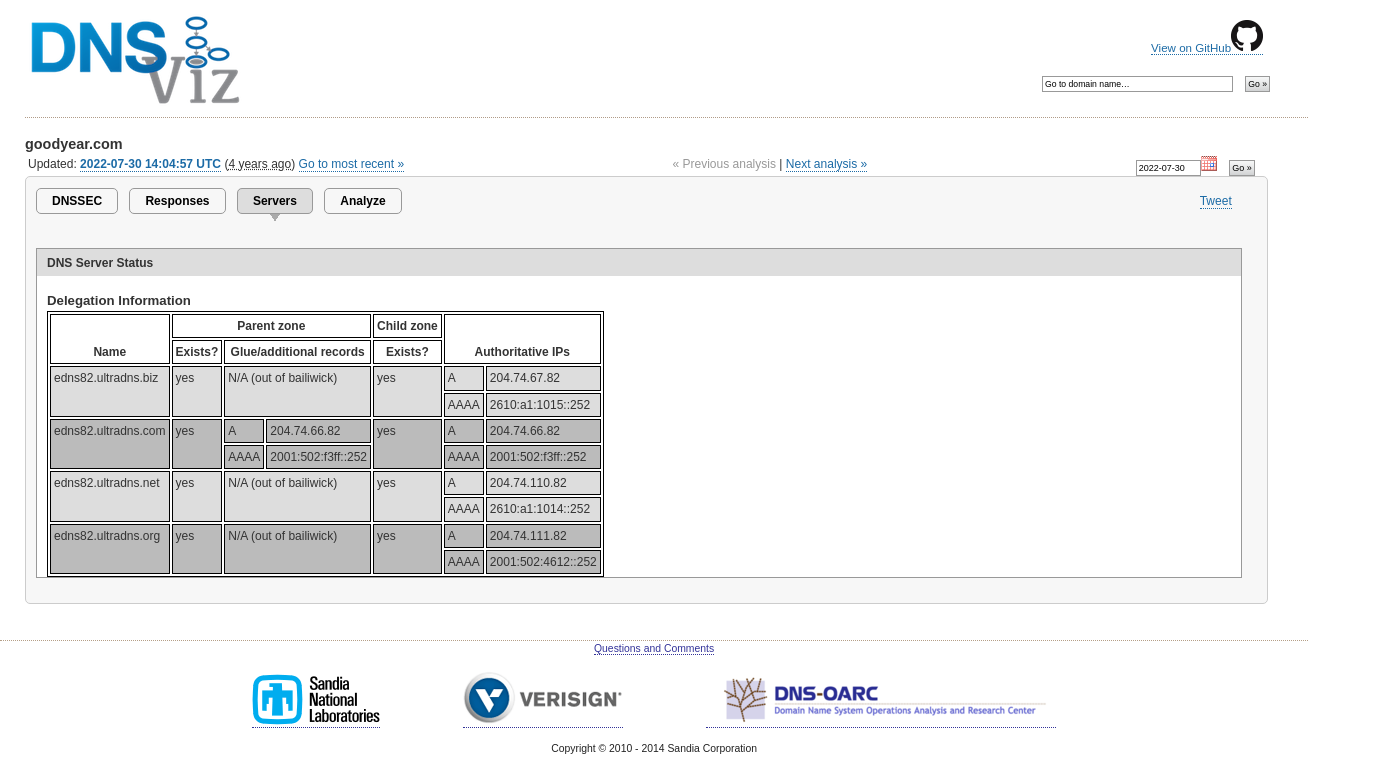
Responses (177, 201)
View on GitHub (1207, 48)
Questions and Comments (654, 648)
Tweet (1216, 201)
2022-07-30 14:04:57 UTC (150, 164)
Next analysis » (826, 164)
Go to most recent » (352, 164)
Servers (275, 201)
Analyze (362, 201)
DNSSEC (77, 201)
